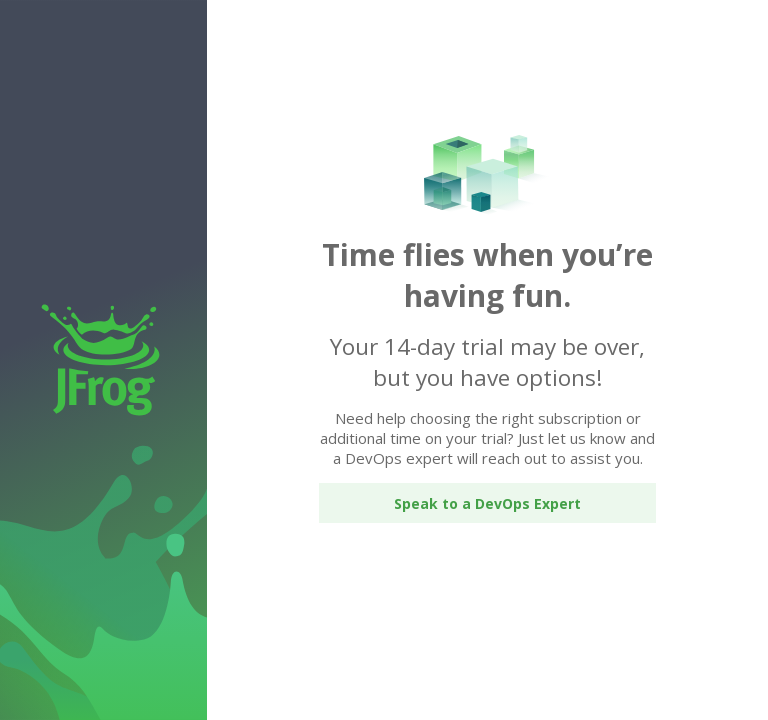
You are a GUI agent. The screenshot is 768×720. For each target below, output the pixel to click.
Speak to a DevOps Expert (487, 503)
